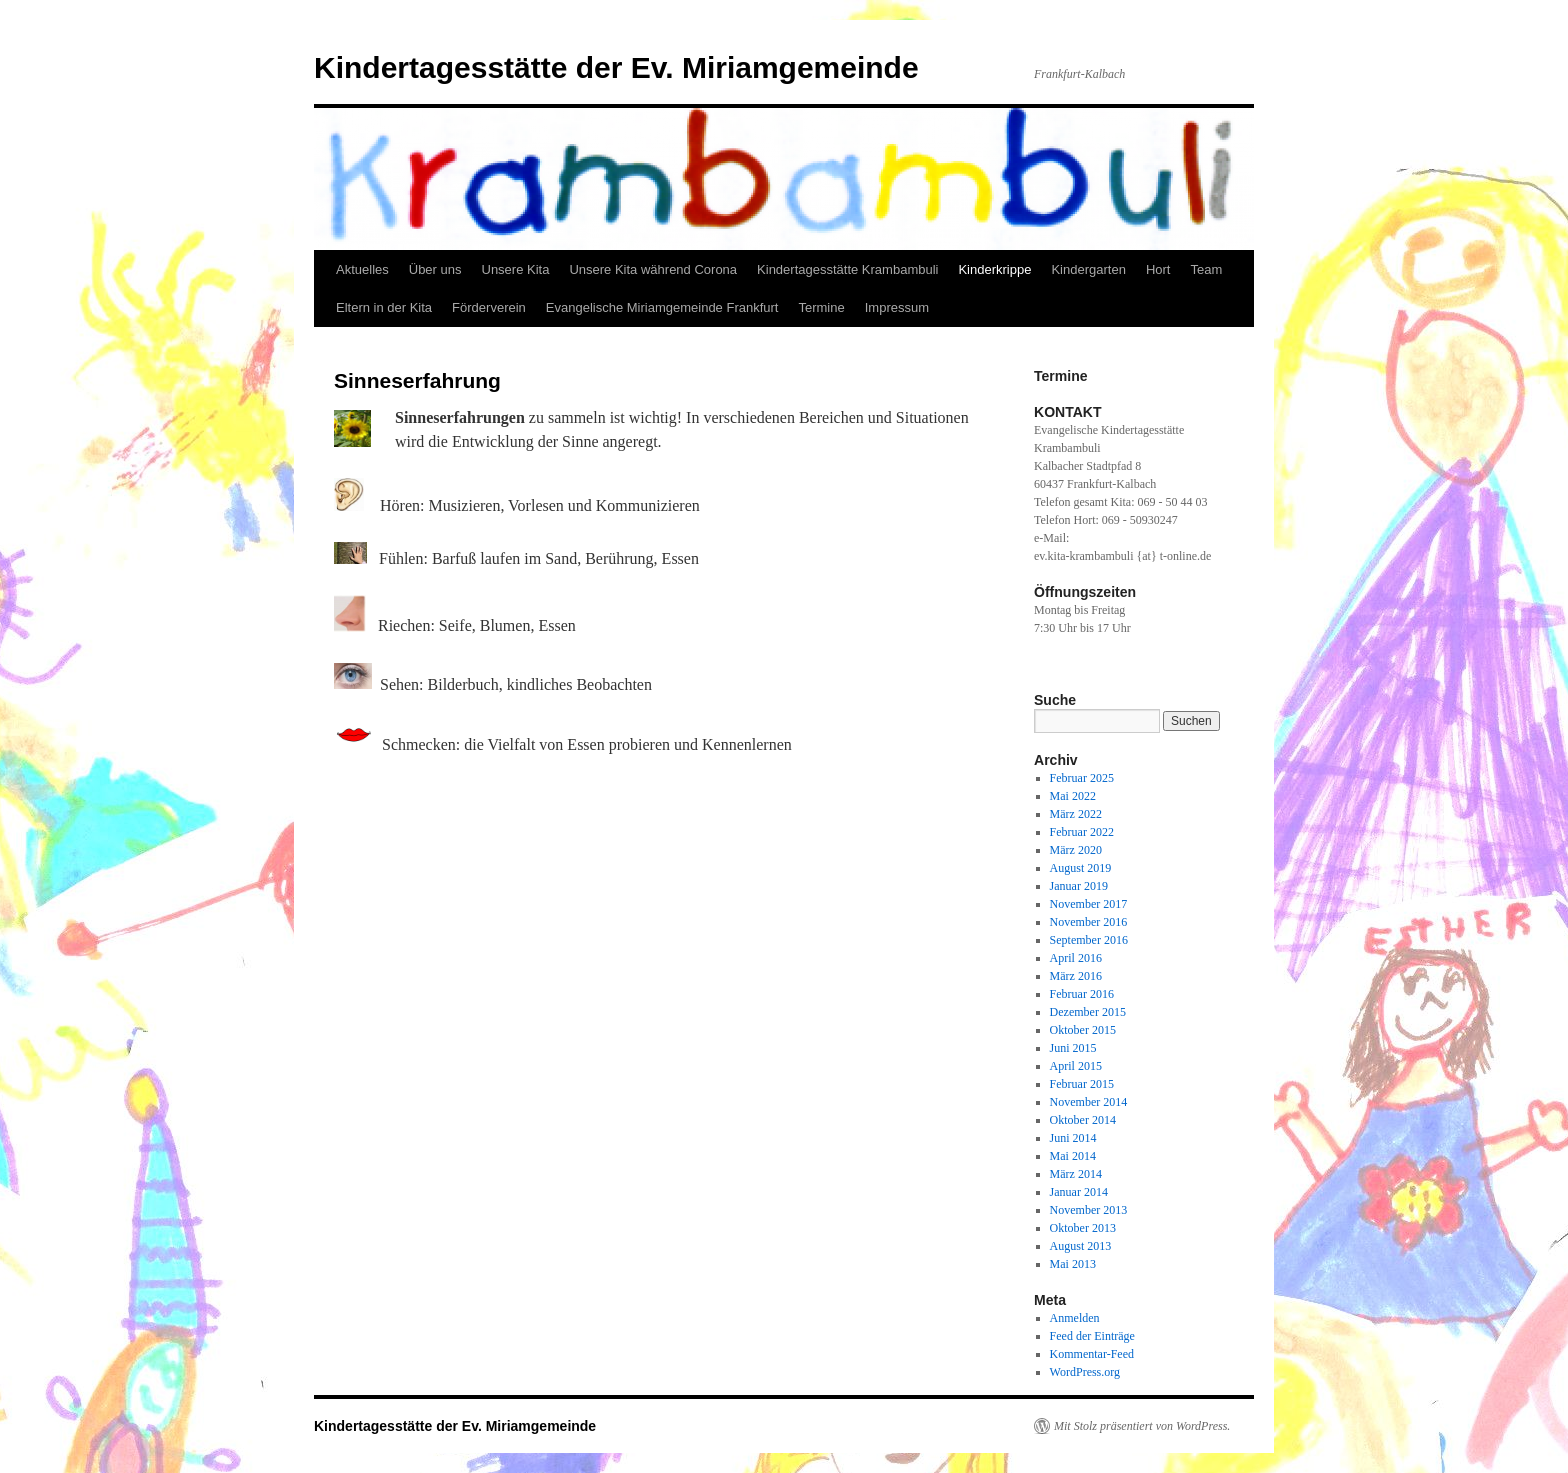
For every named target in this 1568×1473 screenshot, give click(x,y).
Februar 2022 (1082, 832)
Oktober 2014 (1083, 1120)
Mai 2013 (1073, 1264)
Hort (1158, 269)
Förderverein (489, 307)
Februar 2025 (1082, 778)
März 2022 (1076, 814)
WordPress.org (1085, 1372)
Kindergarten (1088, 269)
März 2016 (1076, 976)
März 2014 (1076, 1174)
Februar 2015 (1082, 1084)
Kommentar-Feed (1092, 1354)
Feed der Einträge (1092, 1336)
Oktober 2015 (1083, 1030)
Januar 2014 (1079, 1192)
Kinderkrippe (994, 269)
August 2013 (1081, 1246)
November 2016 (1089, 922)
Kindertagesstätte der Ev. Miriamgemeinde (616, 67)
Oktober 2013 (1083, 1228)
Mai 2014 (1073, 1156)
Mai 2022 (1073, 796)
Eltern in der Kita (384, 307)
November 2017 (1089, 904)
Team (1206, 269)
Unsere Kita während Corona (653, 269)
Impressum (897, 307)
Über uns (435, 269)
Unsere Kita (516, 269)
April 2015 (1076, 1066)
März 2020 (1076, 850)
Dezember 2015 (1088, 1012)
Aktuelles (362, 269)
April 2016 (1076, 958)
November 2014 (1089, 1102)
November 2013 (1089, 1210)
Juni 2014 (1073, 1138)
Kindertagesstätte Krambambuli (847, 269)
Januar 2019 (1079, 886)
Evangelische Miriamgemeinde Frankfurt (662, 307)
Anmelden (1075, 1318)
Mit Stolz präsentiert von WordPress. (1142, 1426)
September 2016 (1089, 940)
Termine (821, 307)
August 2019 (1081, 868)
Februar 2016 (1082, 994)
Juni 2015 (1073, 1048)
